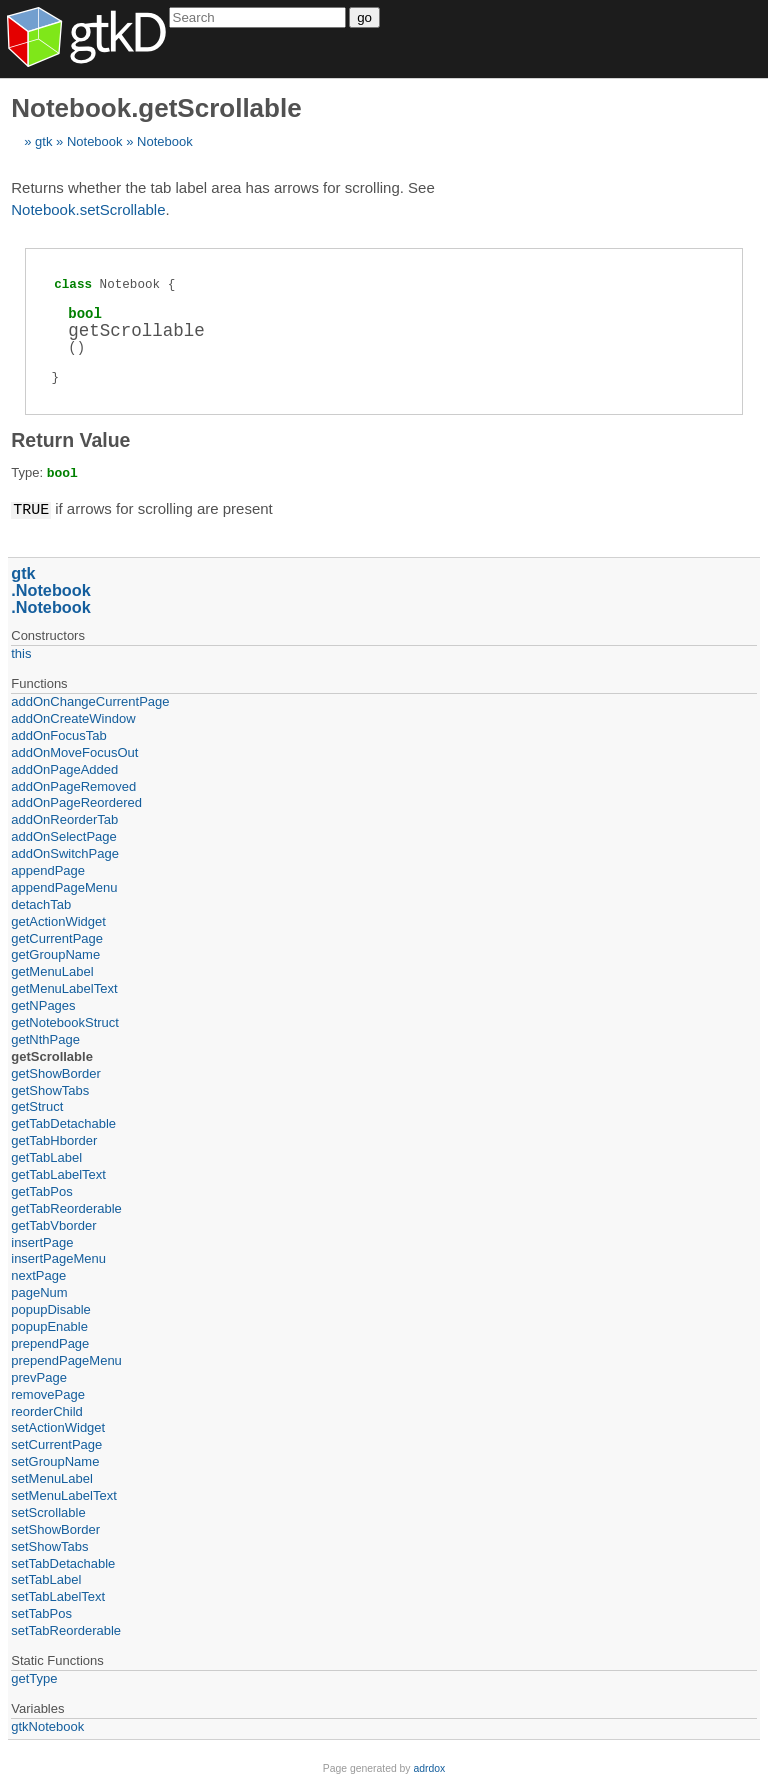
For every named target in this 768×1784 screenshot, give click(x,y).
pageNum (39, 1291)
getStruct (37, 1105)
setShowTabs (49, 1545)
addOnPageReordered (76, 801)
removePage (48, 1393)
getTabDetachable (63, 1122)
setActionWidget (58, 1426)
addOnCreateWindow (73, 717)
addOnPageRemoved (73, 785)
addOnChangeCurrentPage (90, 700)
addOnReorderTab (64, 818)
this (21, 652)
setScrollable (48, 1511)
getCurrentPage (57, 937)
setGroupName (55, 1460)
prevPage (39, 1376)
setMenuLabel (52, 1477)
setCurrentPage (56, 1443)
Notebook (95, 141)
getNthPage (45, 1038)
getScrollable (52, 1055)
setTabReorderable (66, 1629)
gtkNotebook (47, 1725)
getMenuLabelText (64, 987)
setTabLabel (46, 1578)
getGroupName (55, 953)
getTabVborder (53, 1224)
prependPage (50, 1342)
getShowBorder (56, 1072)
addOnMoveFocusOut (74, 751)
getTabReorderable (66, 1207)
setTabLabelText (58, 1595)
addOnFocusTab (58, 734)
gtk (43, 141)
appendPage (48, 869)
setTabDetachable (63, 1562)
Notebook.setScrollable (88, 209)
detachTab (41, 903)
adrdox (429, 1767)
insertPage (42, 1241)
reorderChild (47, 1410)
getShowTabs (50, 1089)
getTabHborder (54, 1139)
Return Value (70, 440)
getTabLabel (46, 1156)
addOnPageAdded (64, 768)
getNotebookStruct (65, 1021)
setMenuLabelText (64, 1494)
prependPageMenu (66, 1359)
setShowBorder (55, 1528)
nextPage (38, 1274)
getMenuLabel (52, 970)
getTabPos (41, 1190)
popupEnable (49, 1325)
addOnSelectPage (64, 835)
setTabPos (41, 1612)
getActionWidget (58, 920)
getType (34, 1677)
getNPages (43, 1004)
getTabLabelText (58, 1173)
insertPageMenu (58, 1257)
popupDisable (51, 1308)
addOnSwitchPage (65, 852)
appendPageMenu (64, 886)
